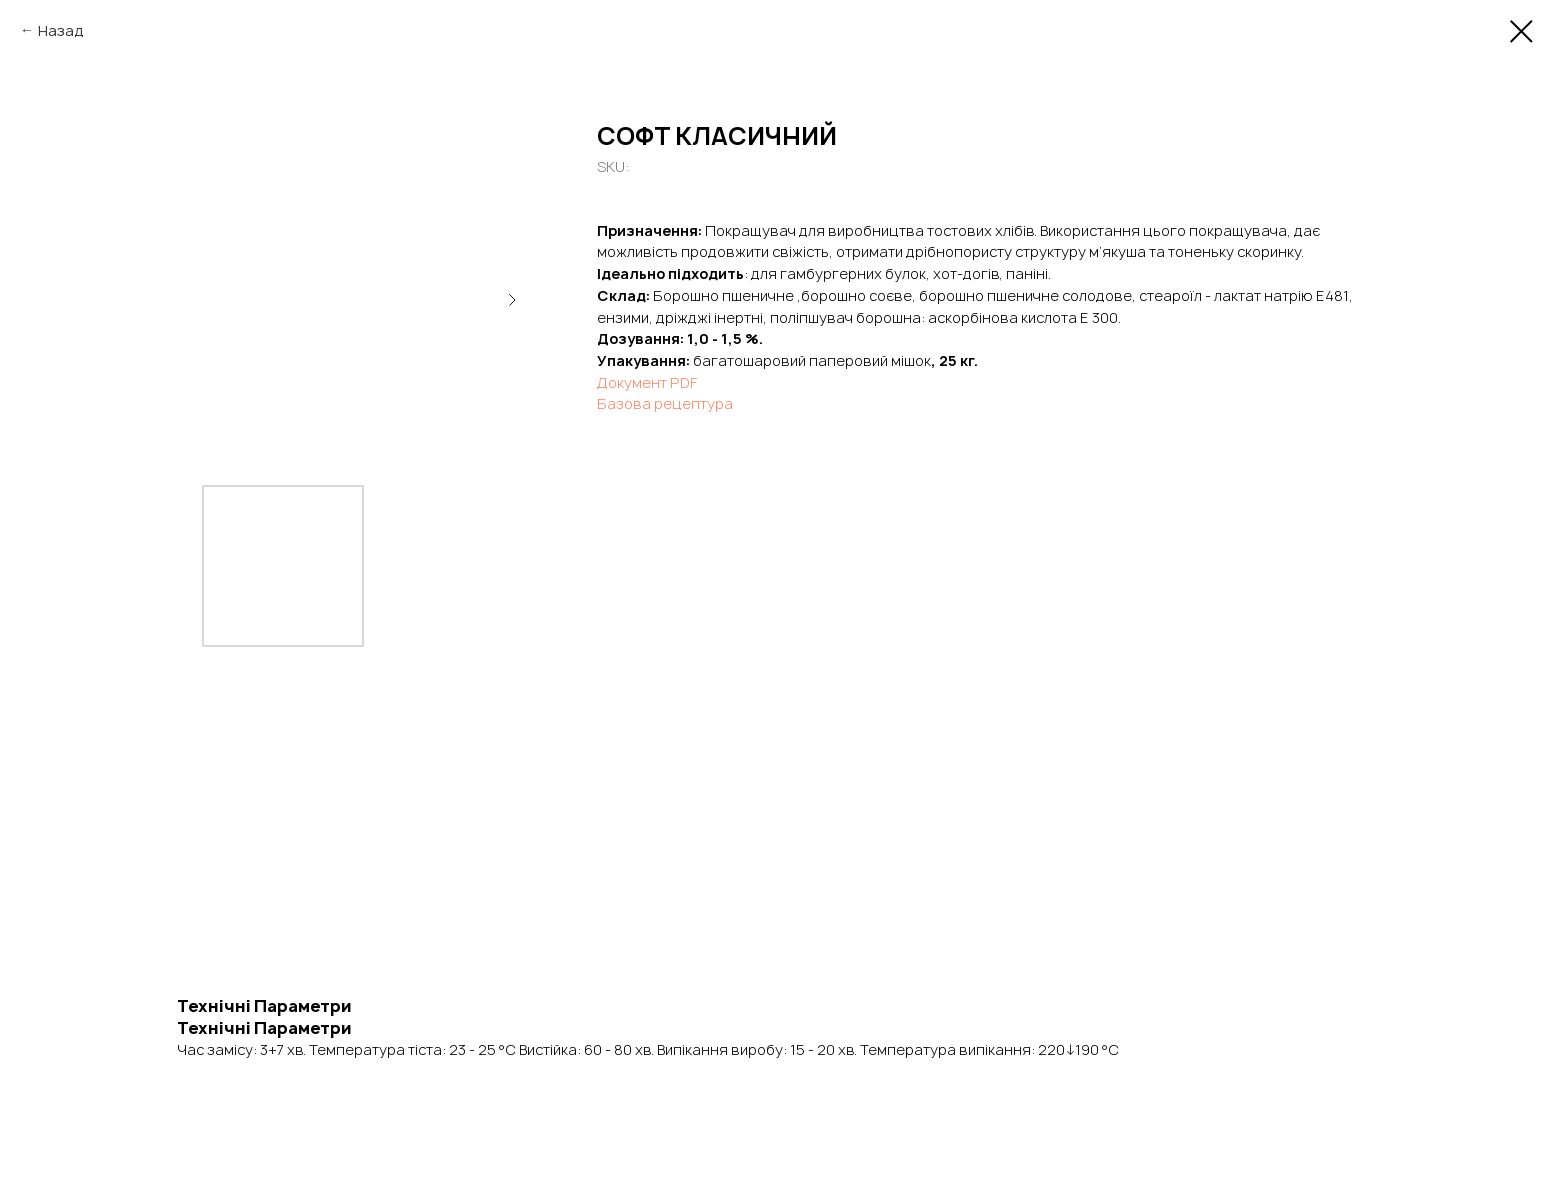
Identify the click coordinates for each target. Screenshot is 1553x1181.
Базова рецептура (665, 403)
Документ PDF (647, 382)
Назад (61, 30)
